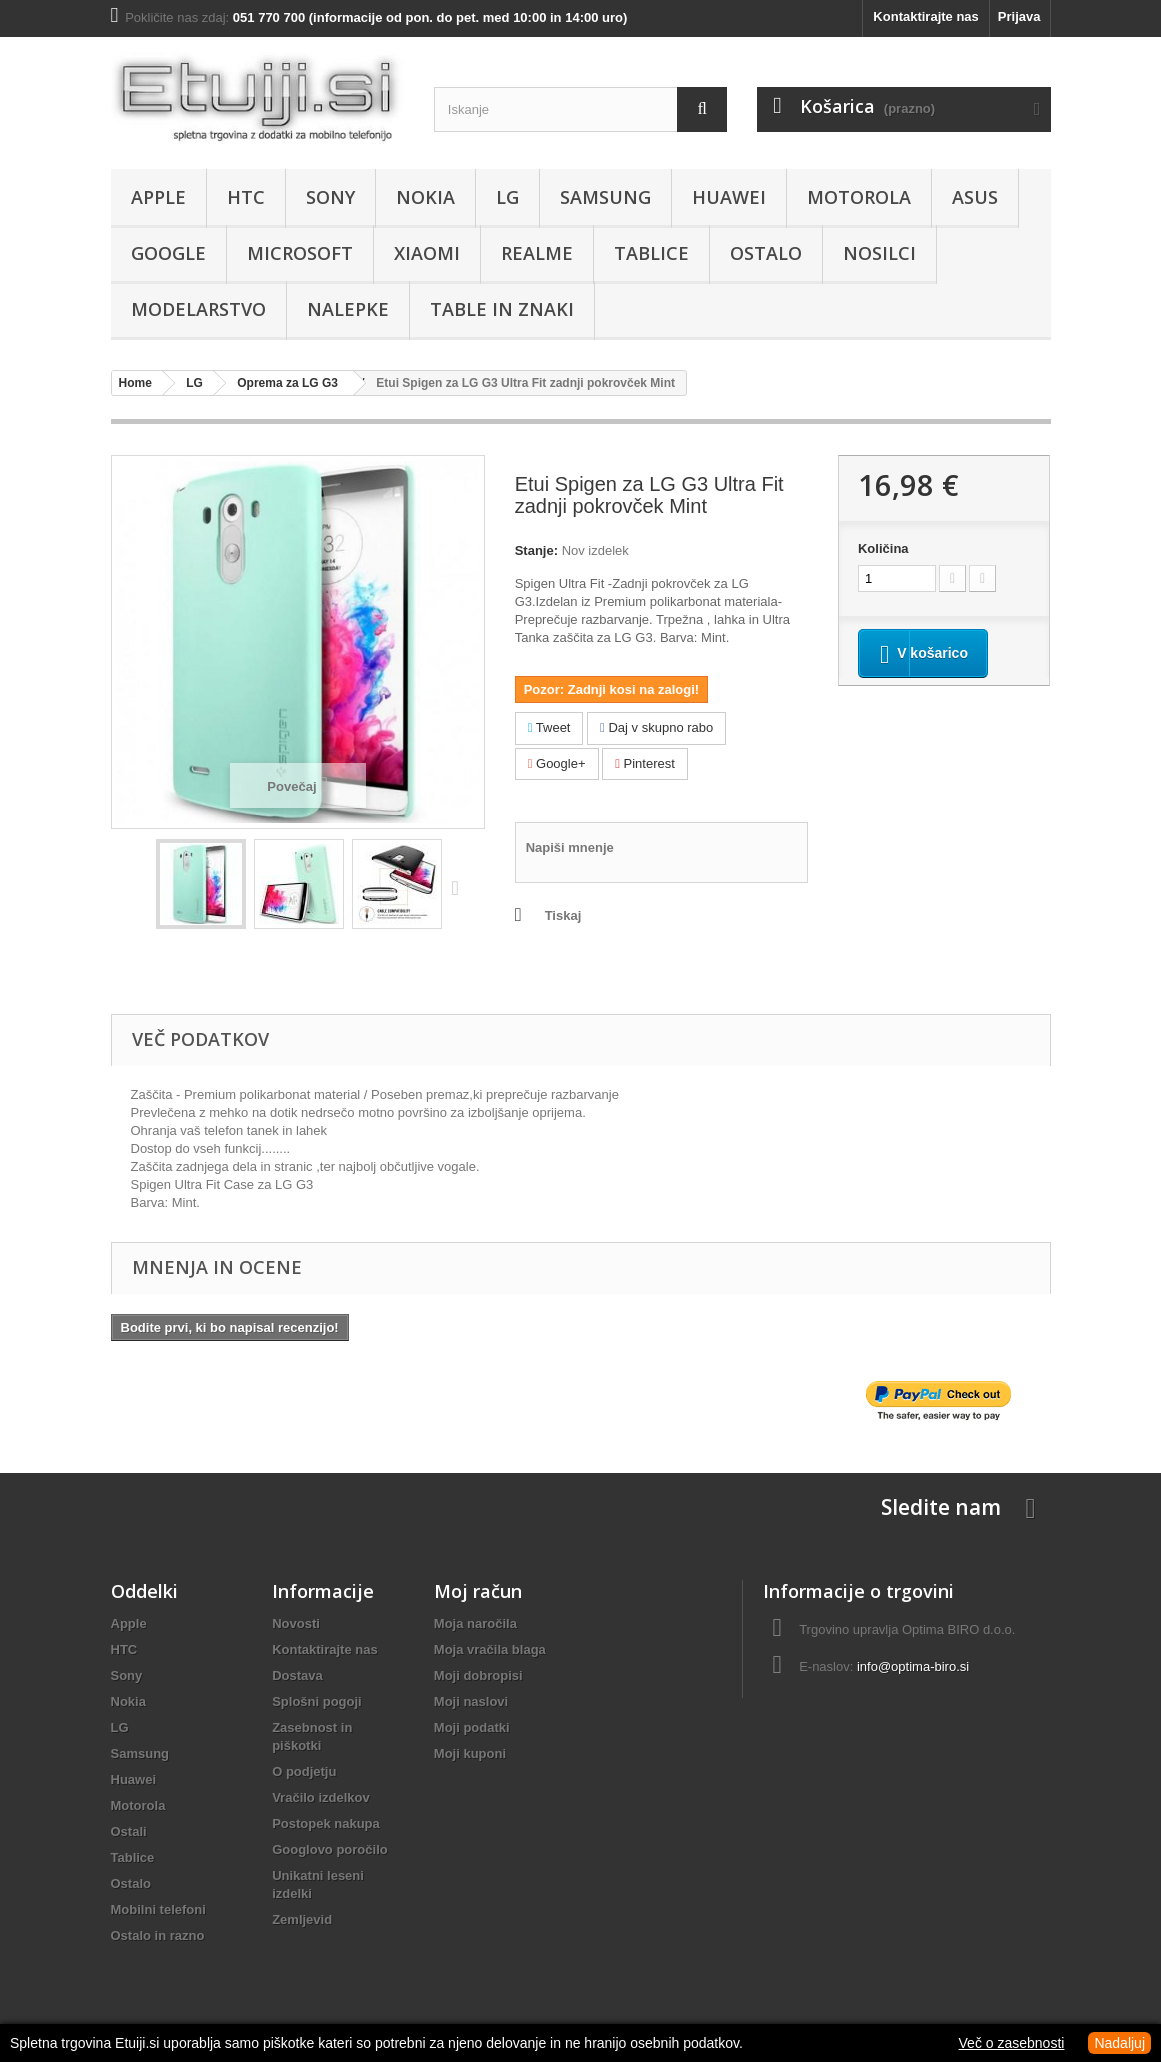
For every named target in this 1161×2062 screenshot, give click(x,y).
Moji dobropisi (478, 1675)
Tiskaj (563, 915)
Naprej (460, 887)
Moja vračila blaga (490, 1649)
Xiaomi (427, 253)
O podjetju (304, 1771)
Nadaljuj (1119, 2043)
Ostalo (766, 253)
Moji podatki (472, 1727)
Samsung (605, 197)
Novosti (296, 1623)
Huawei (729, 197)
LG (507, 197)
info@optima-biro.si (913, 1666)
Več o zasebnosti (1012, 2043)
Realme (537, 253)
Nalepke (348, 309)
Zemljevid (302, 1919)
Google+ (557, 763)
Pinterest (645, 763)
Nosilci (879, 253)
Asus (975, 197)
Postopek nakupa (326, 1823)
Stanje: (536, 550)
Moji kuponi (470, 1753)
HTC (246, 197)
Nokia (425, 197)
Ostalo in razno (158, 1935)
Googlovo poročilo (330, 1849)
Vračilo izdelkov (321, 1797)
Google (168, 253)
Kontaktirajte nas (925, 16)
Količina (883, 548)
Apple (158, 197)
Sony (330, 197)
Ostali (129, 1831)
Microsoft (300, 253)
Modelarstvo (198, 309)
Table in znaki (502, 309)
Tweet (549, 727)
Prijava (1019, 16)
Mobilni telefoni (158, 1909)
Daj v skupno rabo (656, 727)
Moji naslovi (471, 1701)
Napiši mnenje (570, 847)
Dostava (297, 1675)
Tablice (651, 253)
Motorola (859, 197)
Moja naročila (475, 1623)
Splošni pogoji (317, 1701)
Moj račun (478, 1591)
